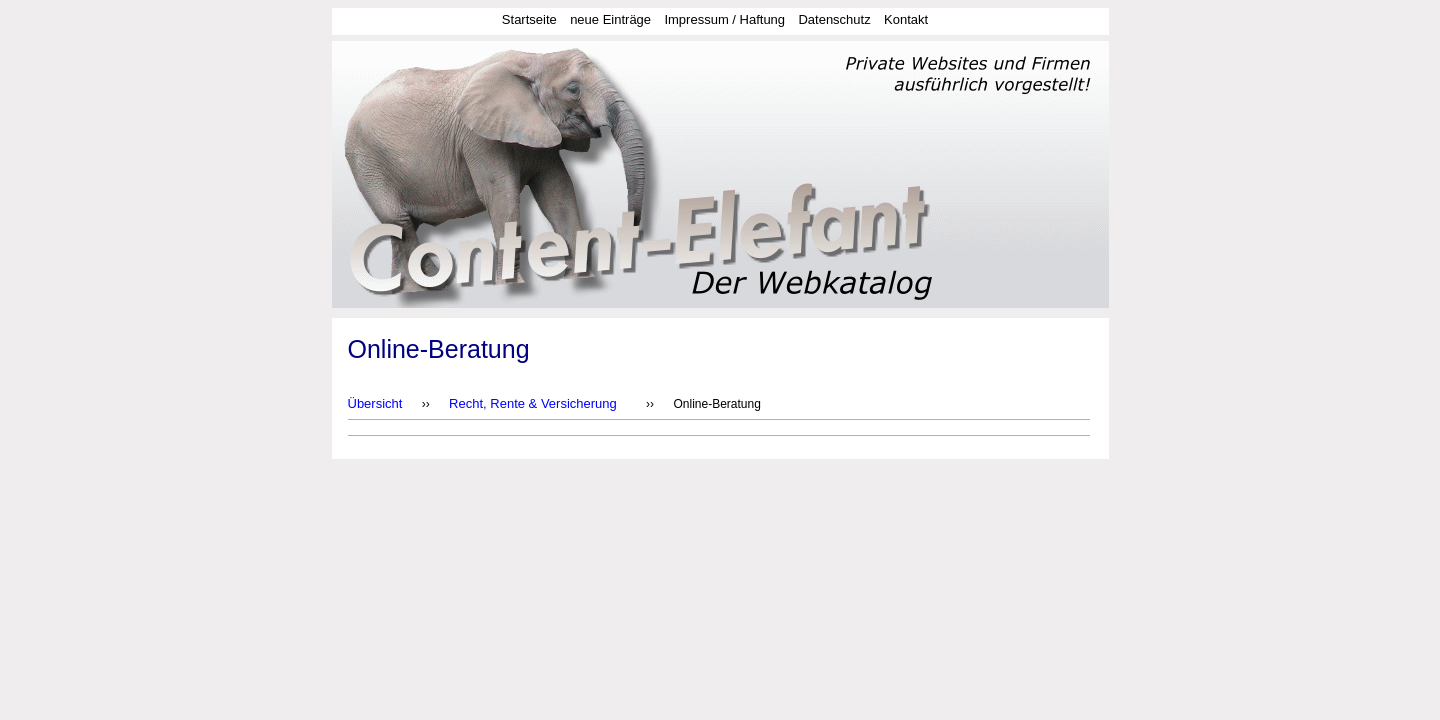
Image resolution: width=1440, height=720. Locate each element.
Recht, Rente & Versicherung (533, 403)
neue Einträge (610, 19)
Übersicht (375, 403)
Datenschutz (834, 19)
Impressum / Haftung (724, 19)
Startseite (529, 19)
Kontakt (906, 19)
